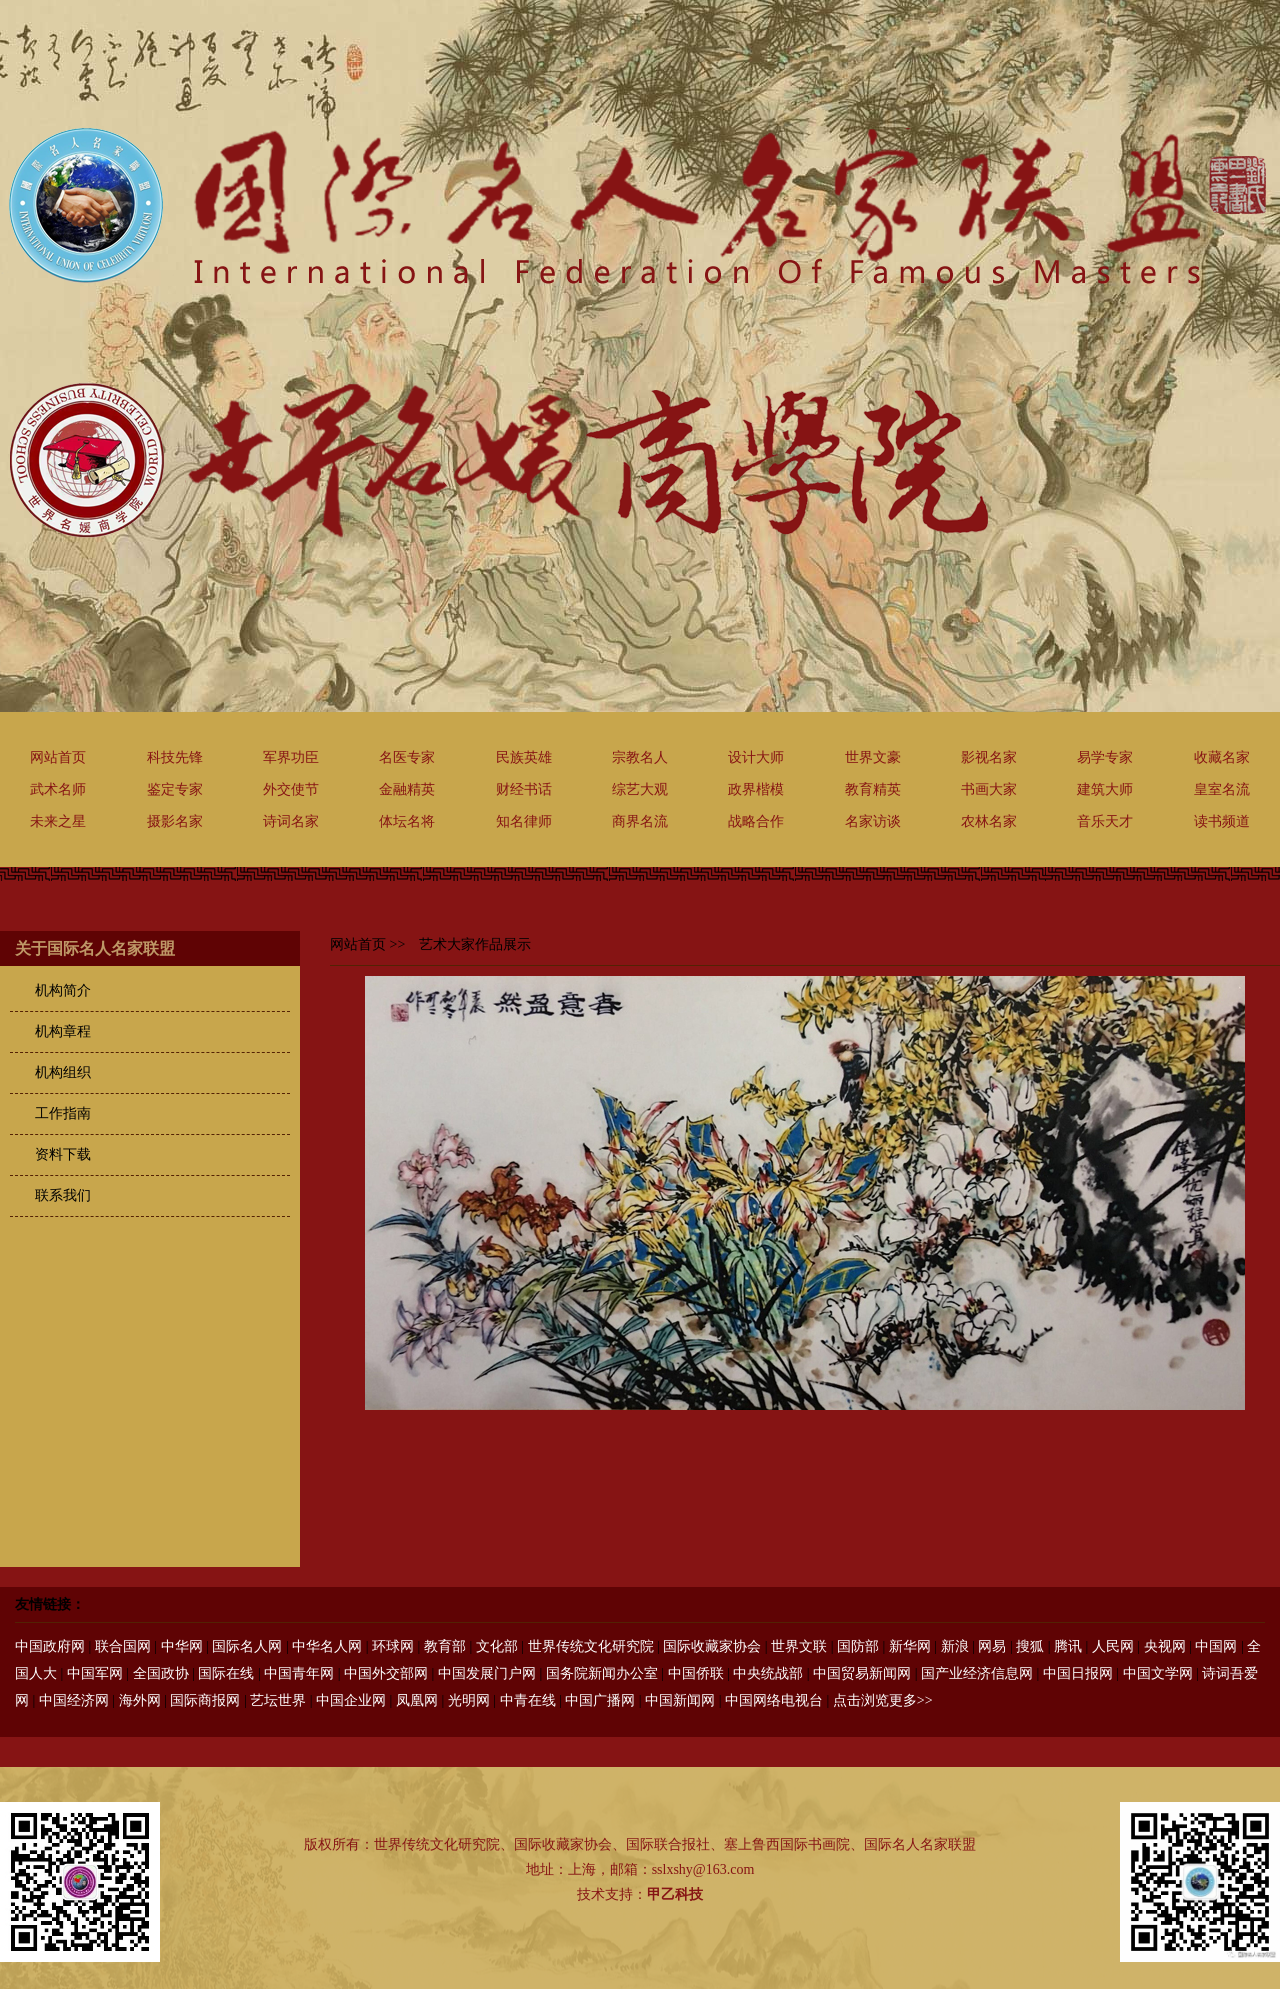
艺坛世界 (278, 1700)
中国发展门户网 (487, 1673)
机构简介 (63, 990)
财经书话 (524, 789)
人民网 (1113, 1646)
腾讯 (1068, 1646)
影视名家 (989, 757)
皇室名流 (1222, 789)
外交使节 (291, 789)
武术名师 (58, 789)
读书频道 (1222, 821)
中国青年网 (299, 1673)
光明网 (469, 1700)
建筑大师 (1105, 789)
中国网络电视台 (774, 1700)
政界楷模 (756, 789)
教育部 (445, 1646)
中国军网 (95, 1673)
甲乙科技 (675, 1894)
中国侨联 (696, 1673)
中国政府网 (50, 1646)
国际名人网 (247, 1646)
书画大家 (989, 789)
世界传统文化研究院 (591, 1646)
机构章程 (63, 1031)
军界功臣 (291, 757)
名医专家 (407, 757)
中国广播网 (600, 1700)
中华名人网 (327, 1646)
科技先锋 (175, 757)
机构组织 (63, 1072)
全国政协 (161, 1673)
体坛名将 (407, 821)
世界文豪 (873, 757)
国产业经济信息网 (977, 1673)
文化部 (497, 1646)
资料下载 (63, 1154)
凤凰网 (417, 1700)
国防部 (858, 1646)
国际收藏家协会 (712, 1646)
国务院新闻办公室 (602, 1673)
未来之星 (58, 821)
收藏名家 (1222, 757)
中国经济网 (74, 1700)
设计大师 (756, 757)
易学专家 (1105, 757)
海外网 (140, 1700)
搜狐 (1030, 1646)
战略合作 (756, 821)
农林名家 (989, 821)
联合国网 (123, 1646)
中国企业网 (351, 1700)
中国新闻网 (680, 1700)
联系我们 (63, 1195)
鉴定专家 (175, 789)
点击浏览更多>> (883, 1700)
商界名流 (640, 821)
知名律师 (524, 821)
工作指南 (63, 1113)
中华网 (182, 1646)
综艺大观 (640, 789)
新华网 (910, 1646)
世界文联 (799, 1646)
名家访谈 (873, 821)
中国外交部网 (386, 1673)
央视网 (1165, 1646)
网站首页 (58, 757)
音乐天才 (1105, 821)
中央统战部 (768, 1673)
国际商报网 (205, 1700)
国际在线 (226, 1673)
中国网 (1216, 1646)
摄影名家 (175, 821)
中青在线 (528, 1700)
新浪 (955, 1646)
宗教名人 (640, 757)
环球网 (393, 1646)
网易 (992, 1646)
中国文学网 (1158, 1673)
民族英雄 (524, 757)
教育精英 (873, 789)
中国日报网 (1078, 1673)
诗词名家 (291, 821)
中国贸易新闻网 (862, 1673)
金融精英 (407, 789)
